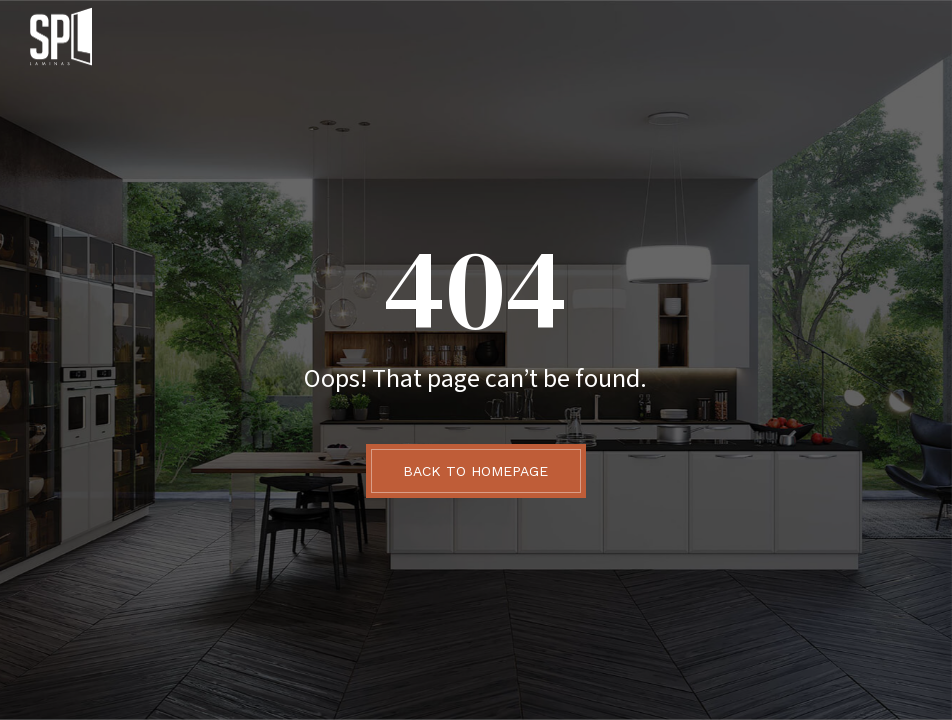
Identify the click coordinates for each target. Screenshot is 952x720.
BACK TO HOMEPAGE (475, 471)
